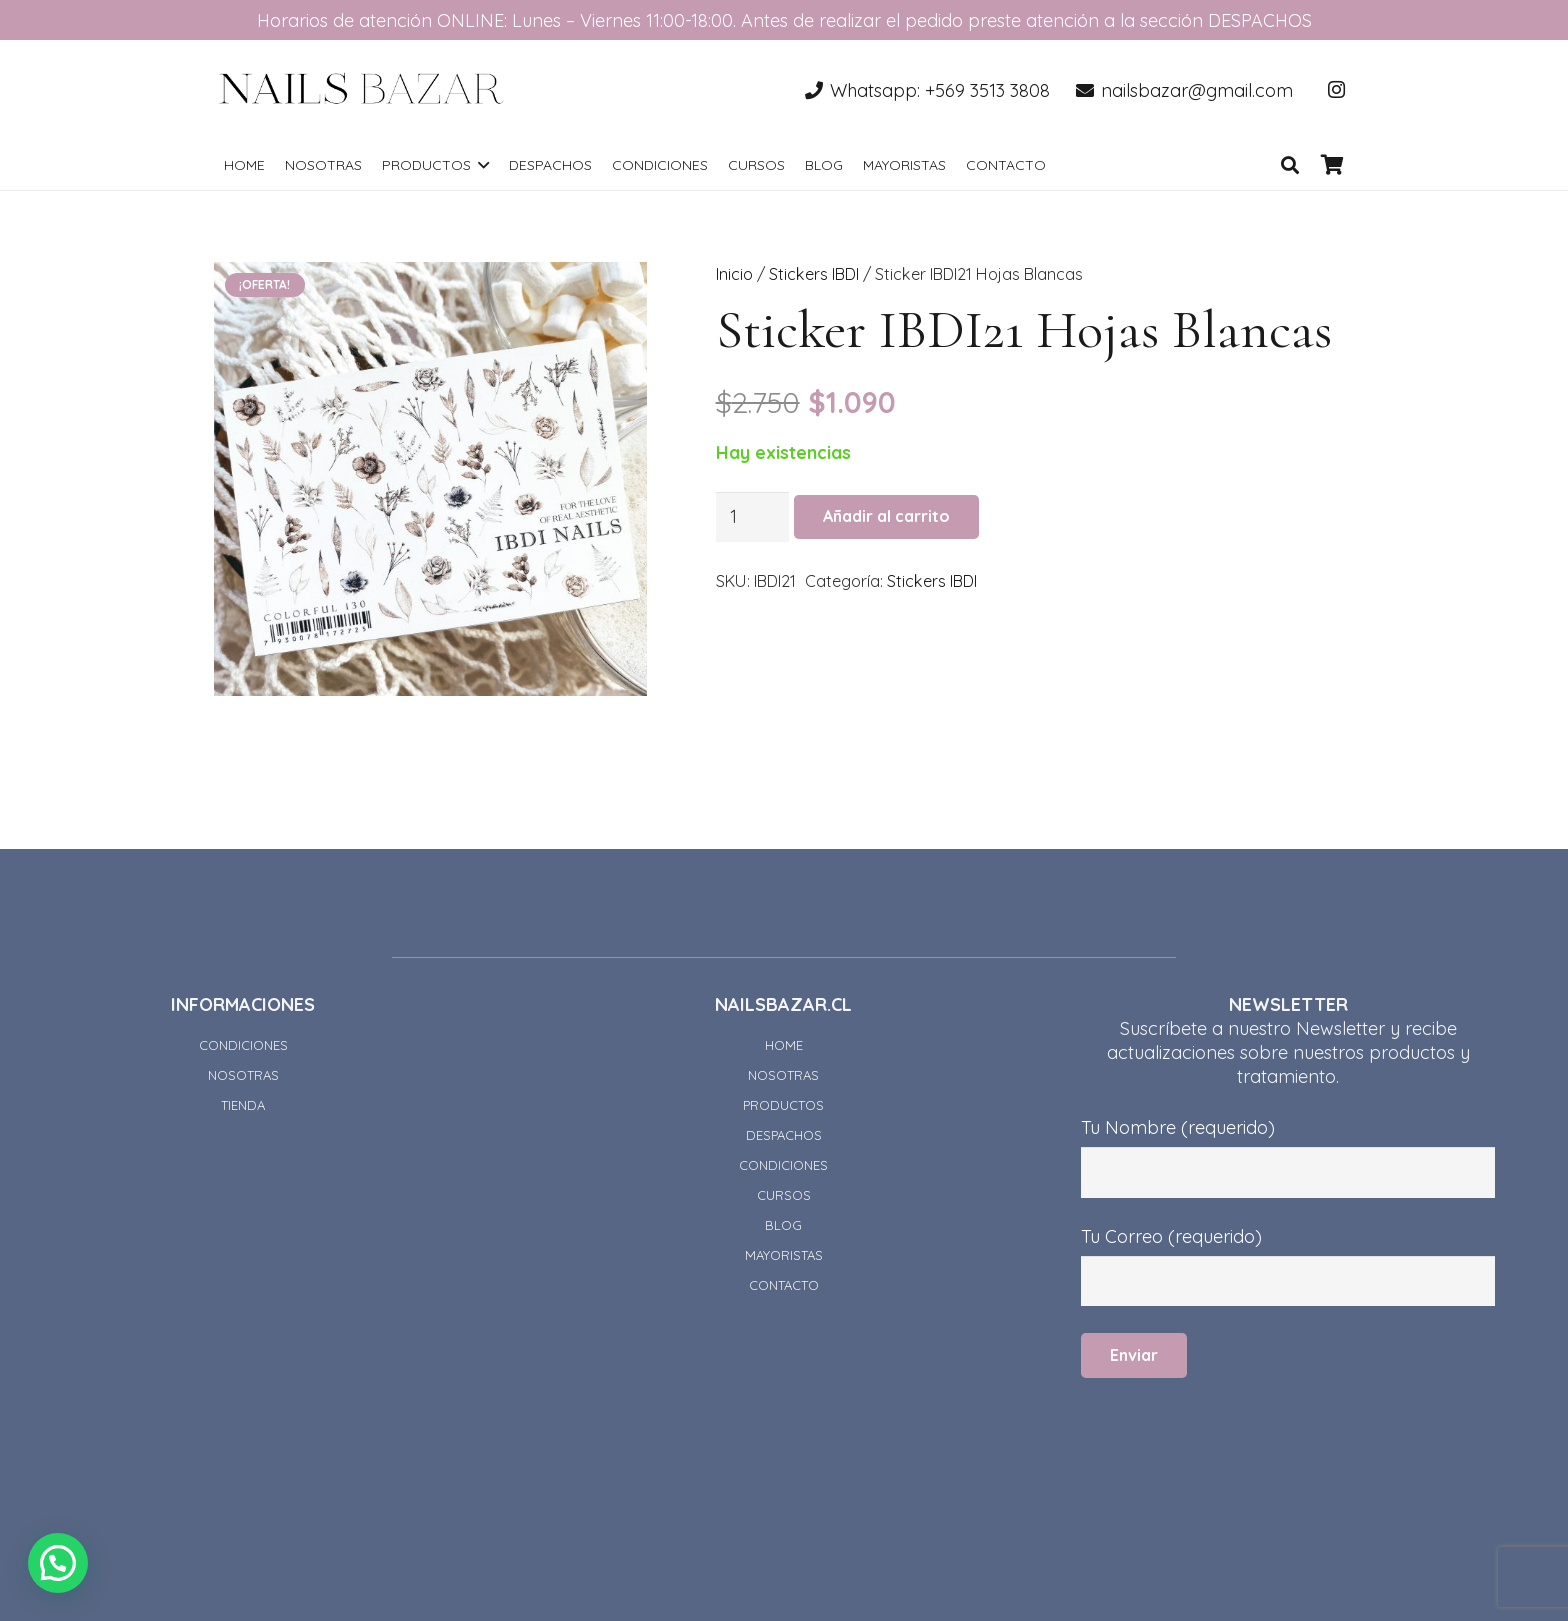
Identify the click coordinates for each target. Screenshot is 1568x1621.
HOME (784, 1045)
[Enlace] (361, 90)
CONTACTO (784, 1285)
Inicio (734, 274)
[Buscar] (1290, 165)
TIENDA (243, 1105)
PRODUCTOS (783, 1105)
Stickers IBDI (814, 274)
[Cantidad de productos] (753, 517)
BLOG (783, 1225)
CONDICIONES (243, 1045)
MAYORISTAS (784, 1255)
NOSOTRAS (243, 1075)
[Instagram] (1336, 90)
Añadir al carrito (886, 516)
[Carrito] (1332, 165)
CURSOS (784, 1195)
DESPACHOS (784, 1135)
